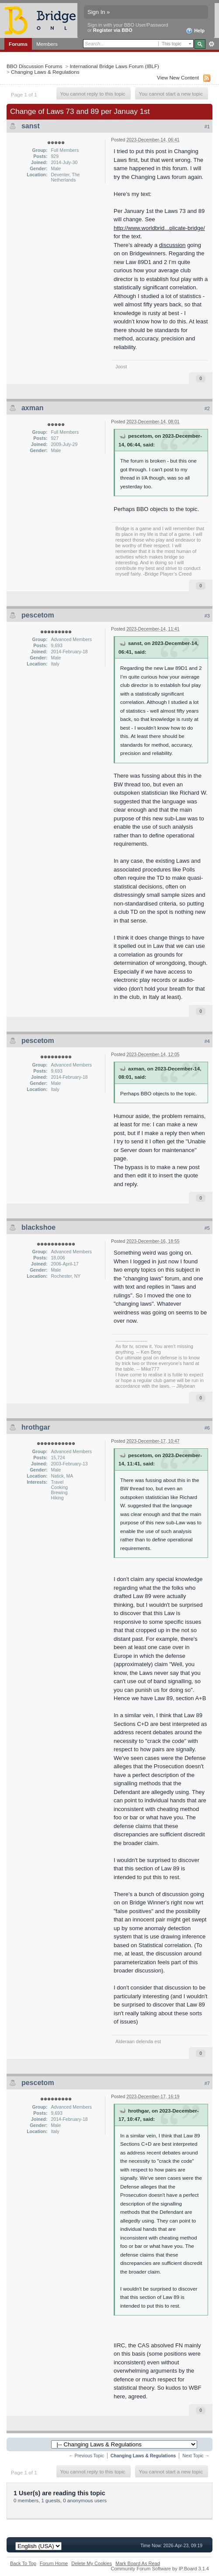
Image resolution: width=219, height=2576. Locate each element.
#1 (207, 126)
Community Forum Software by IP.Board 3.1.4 (160, 2568)
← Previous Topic (86, 2455)
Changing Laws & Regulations (45, 72)
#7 (207, 2083)
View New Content (178, 77)
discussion (172, 245)
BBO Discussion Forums (34, 66)
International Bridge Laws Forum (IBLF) (114, 66)
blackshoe (38, 1227)
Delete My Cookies (91, 2563)
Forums (18, 44)
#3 (207, 615)
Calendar (76, 55)
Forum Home (54, 2563)
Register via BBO (112, 30)
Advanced (211, 44)
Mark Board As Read (137, 2563)
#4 (207, 1041)
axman (32, 408)
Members (47, 44)
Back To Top (23, 2563)
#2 (207, 408)
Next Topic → (195, 2455)
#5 (207, 1228)
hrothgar (35, 1427)
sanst (30, 126)
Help (195, 30)
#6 (207, 1427)
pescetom (37, 615)
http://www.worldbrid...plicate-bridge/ (159, 228)
